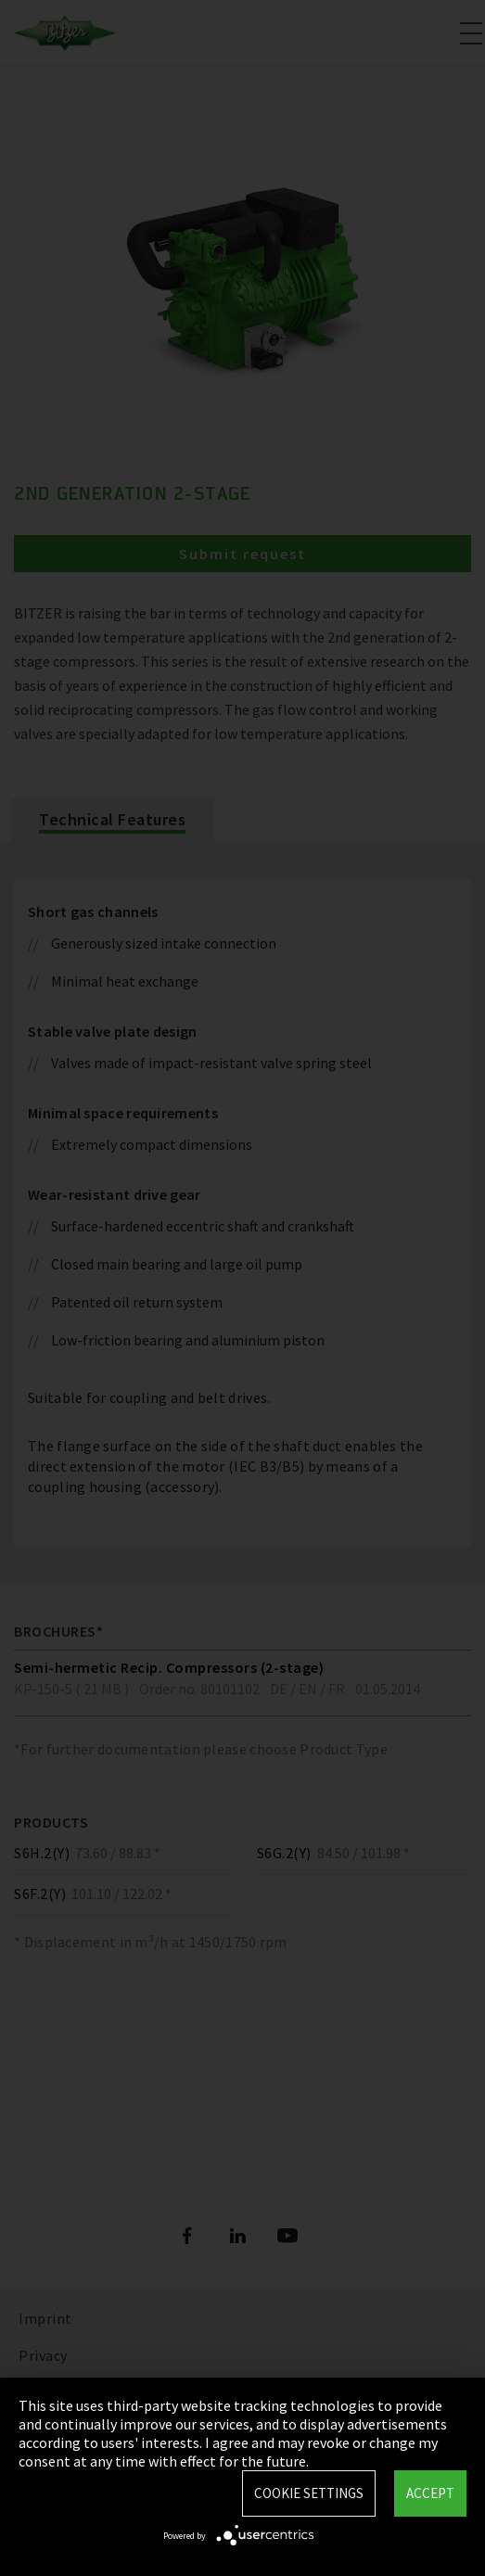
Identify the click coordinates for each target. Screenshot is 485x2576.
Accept (430, 2493)
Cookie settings (309, 2493)
